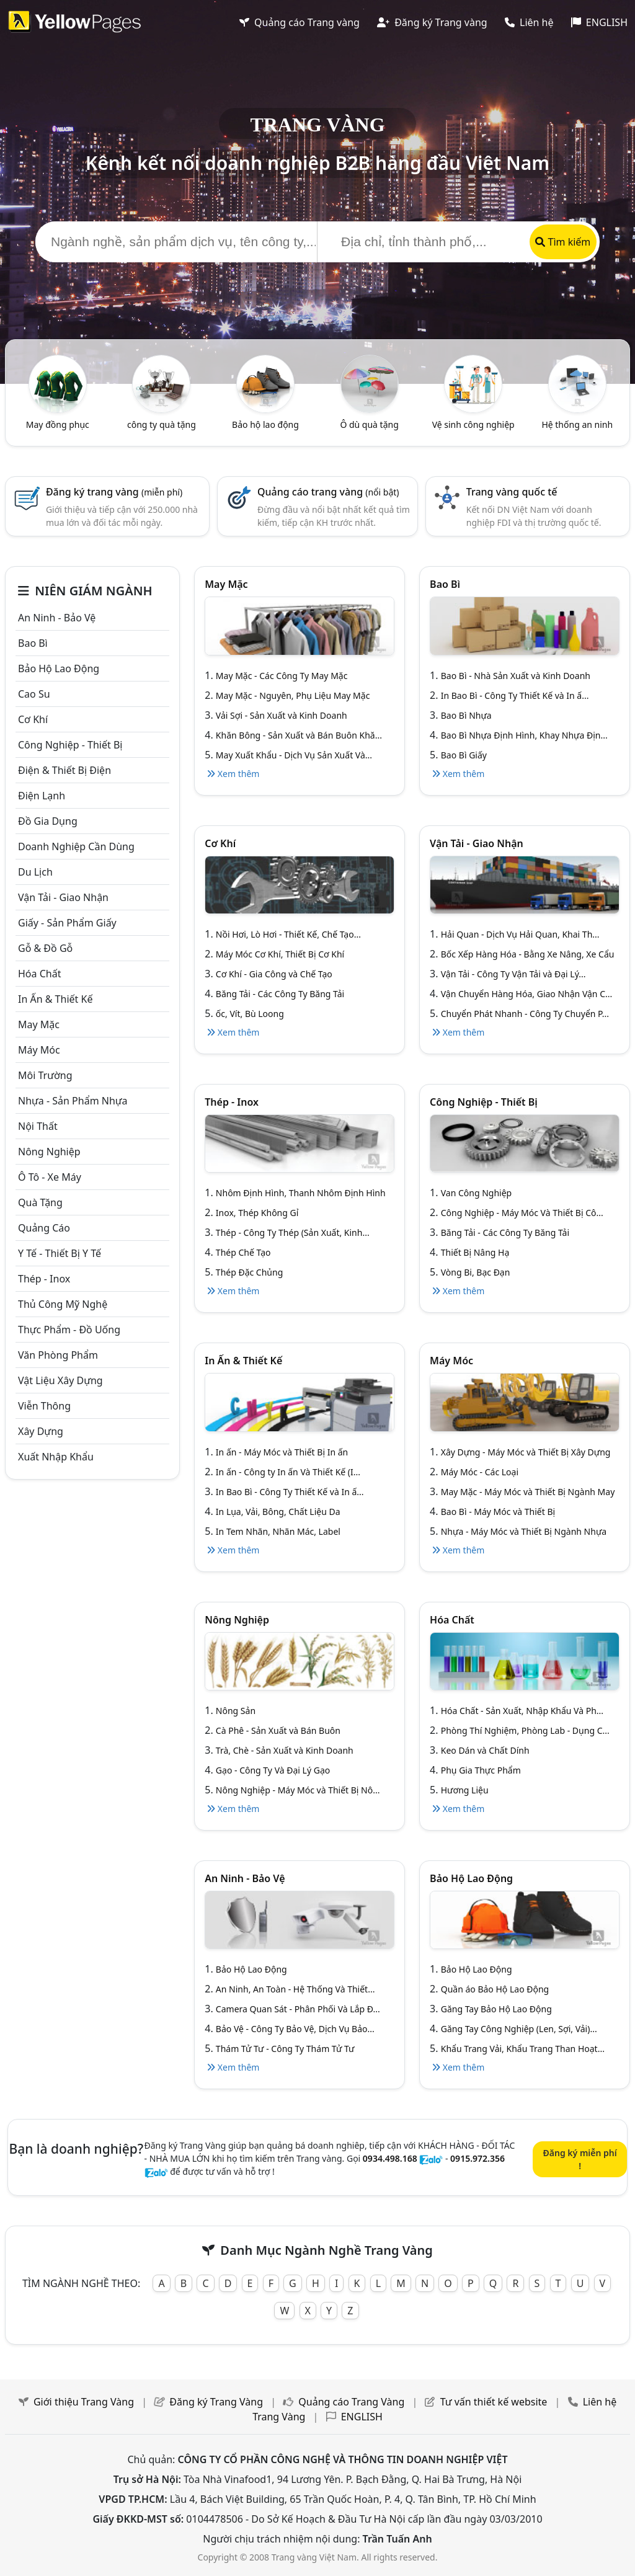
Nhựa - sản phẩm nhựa (73, 1101)
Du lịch (35, 872)
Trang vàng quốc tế (511, 492)
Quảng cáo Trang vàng (299, 22)
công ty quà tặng (161, 424)
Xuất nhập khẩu (56, 1456)
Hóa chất (39, 973)
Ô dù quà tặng (369, 424)
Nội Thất (38, 1126)
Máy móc (39, 1050)
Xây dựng (40, 1431)
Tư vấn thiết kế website (495, 2402)
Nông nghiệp (49, 1151)
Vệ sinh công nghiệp (473, 424)
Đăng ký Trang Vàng (216, 2402)
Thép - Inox (44, 1279)
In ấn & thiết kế (55, 999)
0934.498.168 (390, 2158)
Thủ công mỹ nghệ (62, 1304)
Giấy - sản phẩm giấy (67, 923)
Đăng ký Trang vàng (432, 22)
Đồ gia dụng (48, 821)
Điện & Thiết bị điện (64, 770)
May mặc (39, 1024)
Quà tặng (40, 1202)
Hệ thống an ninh (577, 424)
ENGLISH (599, 22)
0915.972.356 (477, 2158)
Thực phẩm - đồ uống (69, 1329)
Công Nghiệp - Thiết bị (70, 745)
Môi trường (45, 1075)
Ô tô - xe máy (49, 1177)
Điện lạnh (41, 795)
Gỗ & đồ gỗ (45, 948)
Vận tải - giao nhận (63, 897)
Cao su (34, 694)
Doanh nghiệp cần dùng (76, 846)
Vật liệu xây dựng (60, 1380)
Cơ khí (33, 719)
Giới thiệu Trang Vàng (83, 2402)
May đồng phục (57, 424)
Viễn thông (44, 1406)
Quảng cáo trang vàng (328, 492)
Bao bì (33, 643)
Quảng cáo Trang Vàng (351, 2402)
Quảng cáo (44, 1228)
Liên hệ (529, 22)
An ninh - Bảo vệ (56, 617)
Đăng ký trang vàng (114, 492)
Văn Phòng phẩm (58, 1355)
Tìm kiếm (562, 242)
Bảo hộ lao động (265, 424)
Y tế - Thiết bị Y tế (59, 1253)
